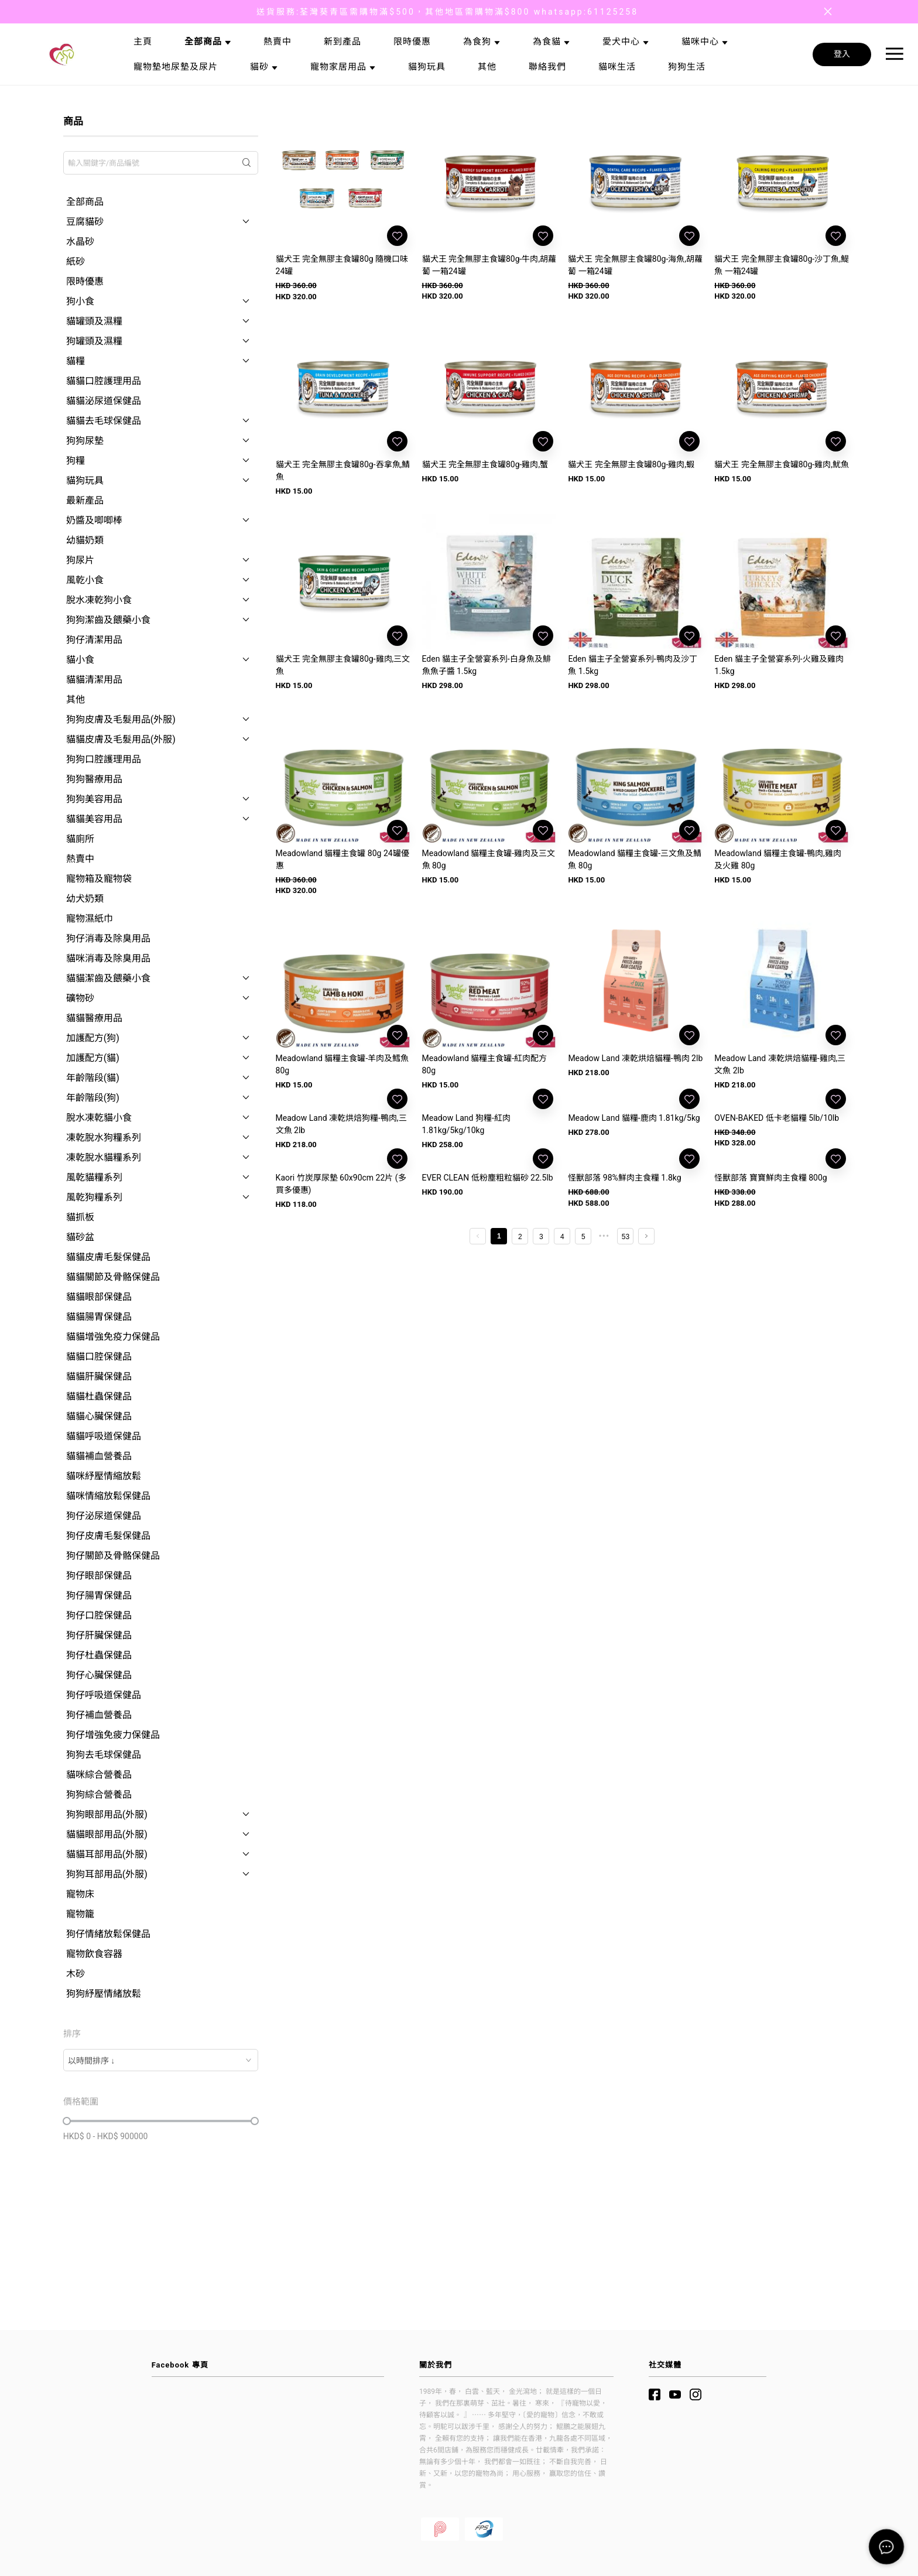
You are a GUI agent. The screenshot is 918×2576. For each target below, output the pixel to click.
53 (625, 1237)
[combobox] (160, 2060)
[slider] (67, 2121)
